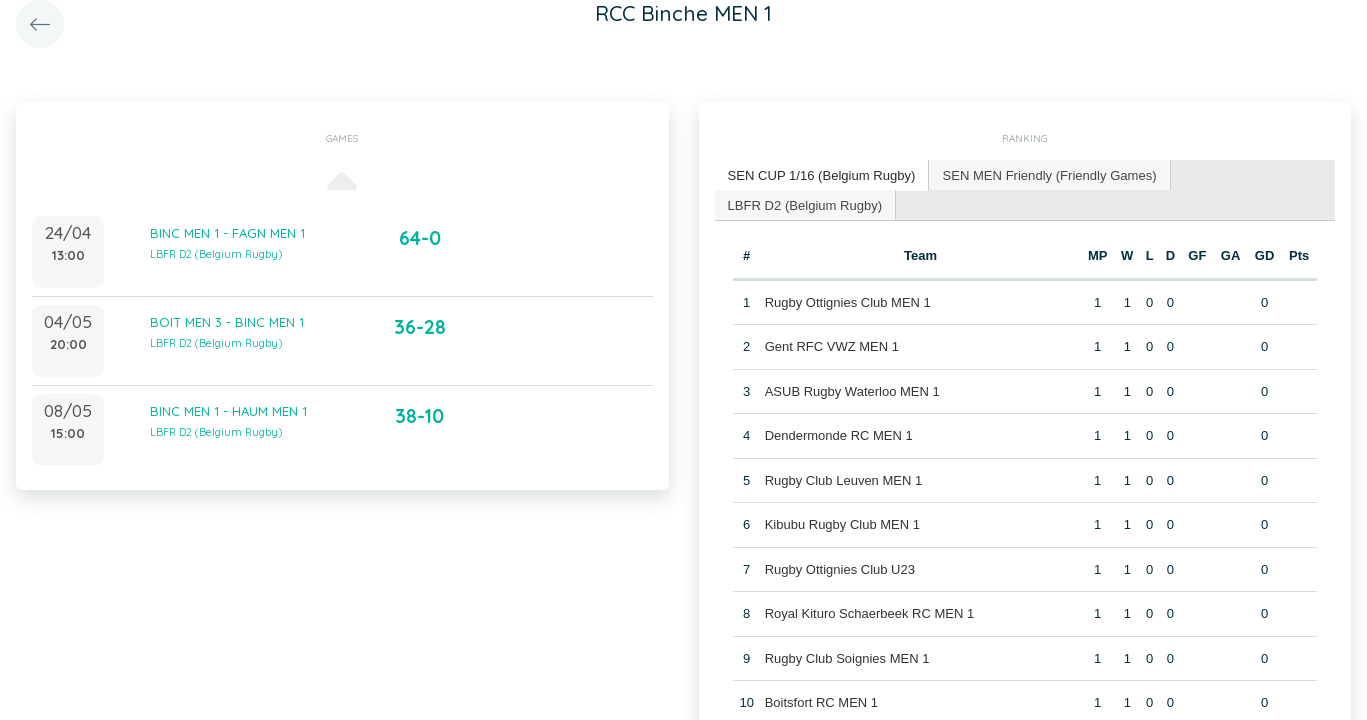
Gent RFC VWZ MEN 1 (832, 346)
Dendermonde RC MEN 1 (839, 435)
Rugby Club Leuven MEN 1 (844, 479)
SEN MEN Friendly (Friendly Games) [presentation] (1047, 174)
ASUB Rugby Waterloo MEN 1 (852, 390)
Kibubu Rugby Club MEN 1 (842, 524)
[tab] (822, 175)
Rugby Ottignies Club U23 (840, 568)
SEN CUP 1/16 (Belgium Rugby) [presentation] (821, 174)
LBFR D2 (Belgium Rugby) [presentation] (805, 203)
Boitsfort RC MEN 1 (821, 702)
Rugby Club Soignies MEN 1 (847, 657)
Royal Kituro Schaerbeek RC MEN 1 (870, 613)
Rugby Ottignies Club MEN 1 (848, 301)
